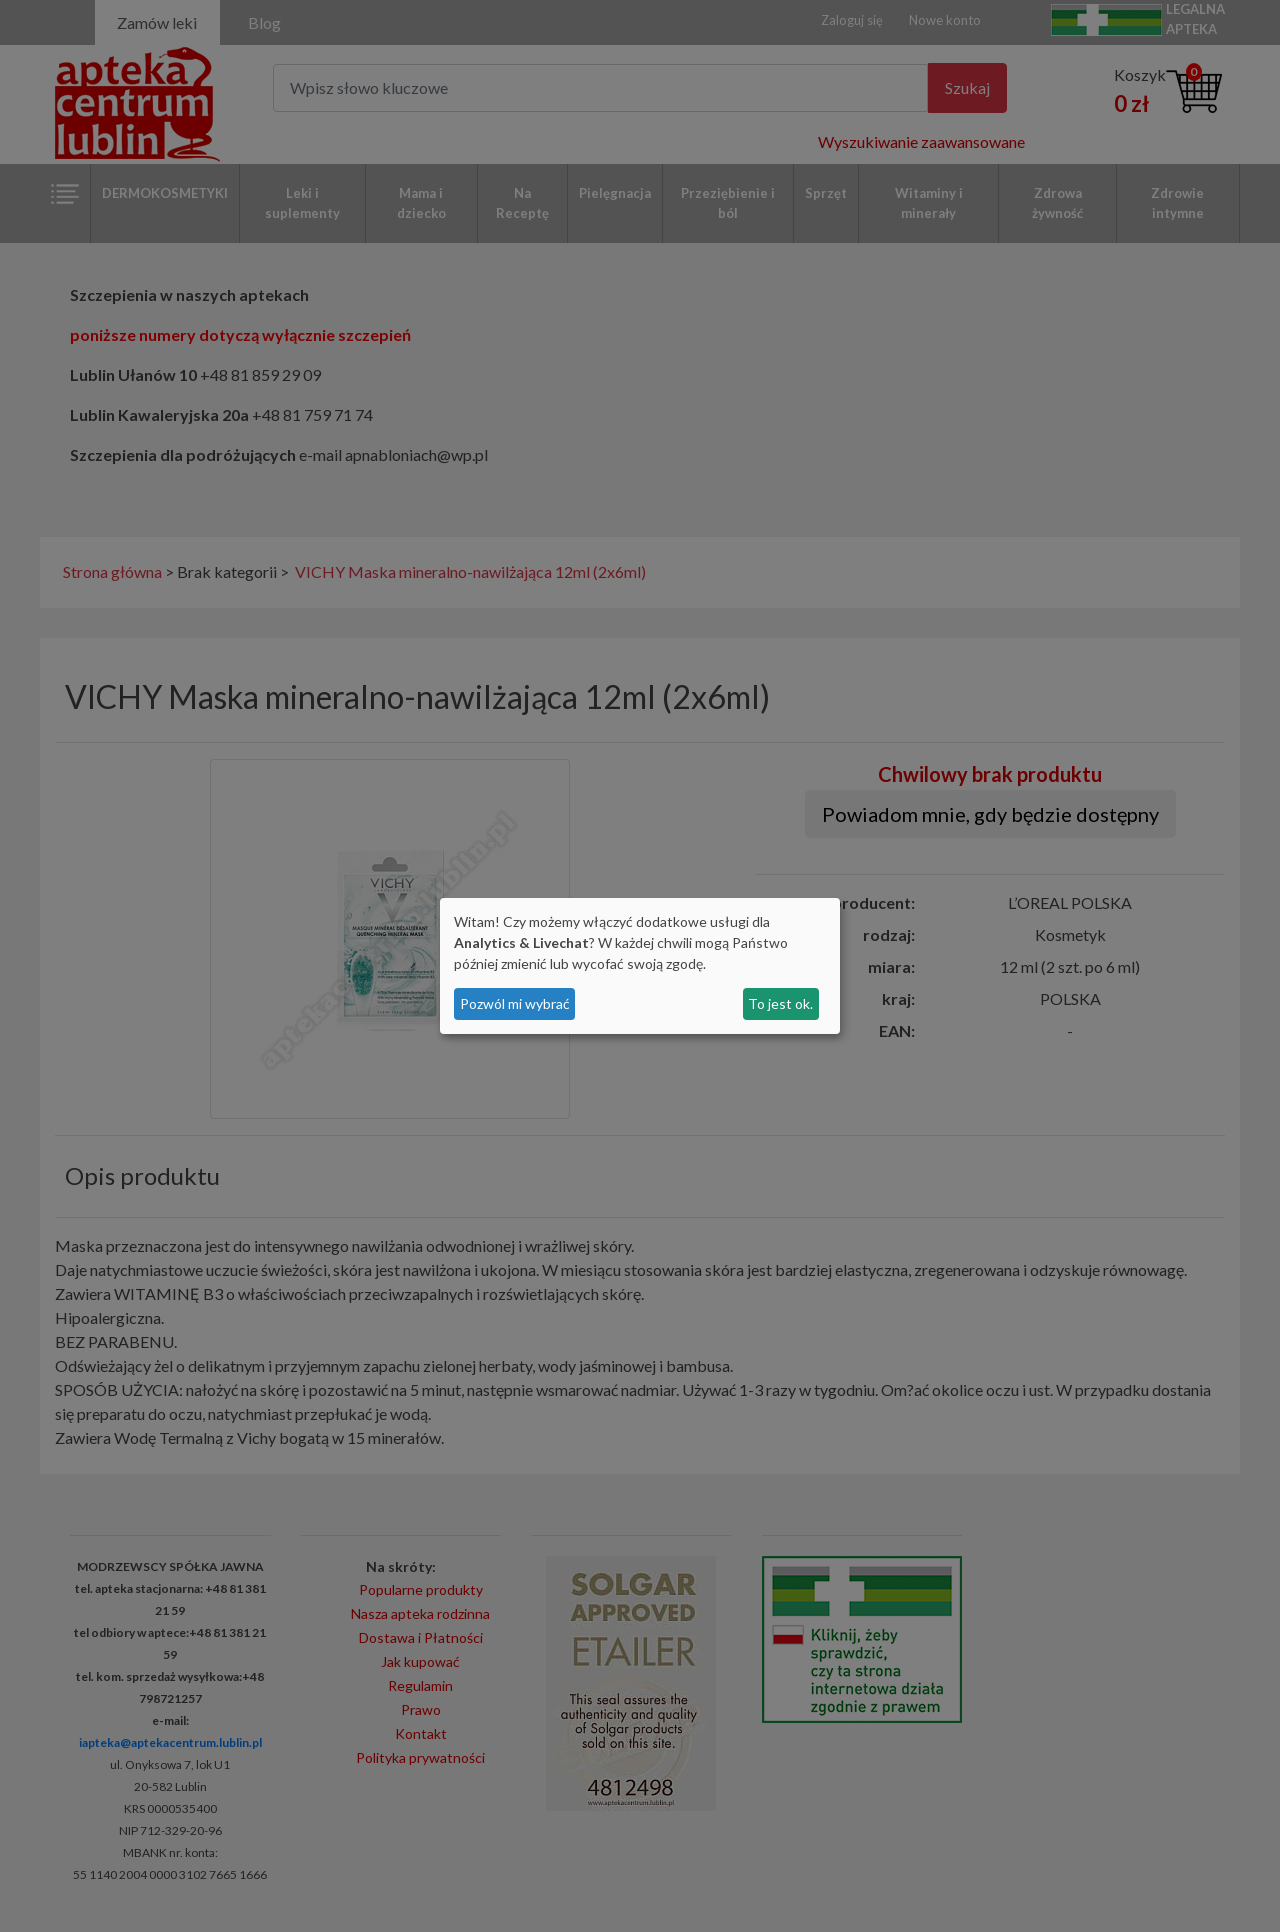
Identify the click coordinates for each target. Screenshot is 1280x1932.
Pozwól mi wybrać (515, 1003)
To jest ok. (780, 1003)
